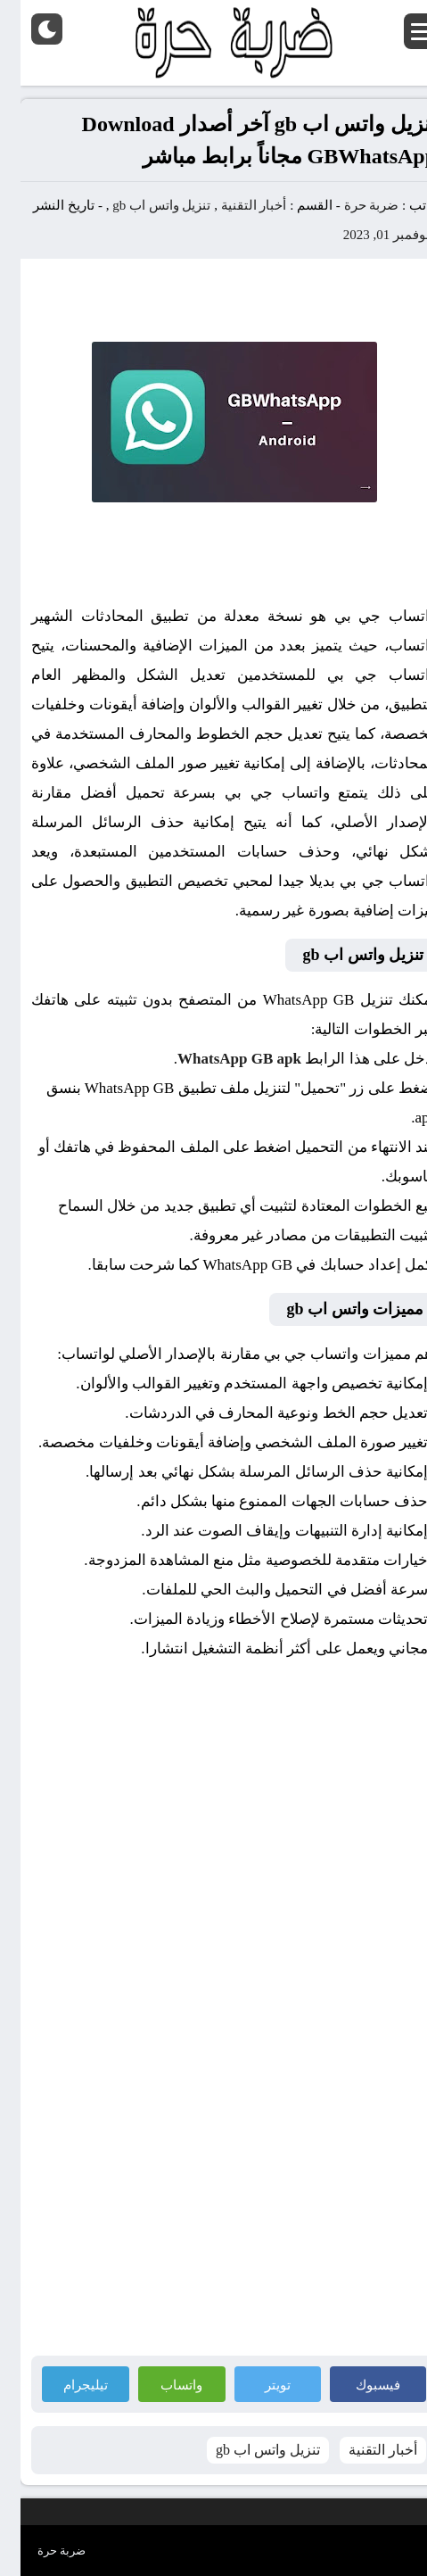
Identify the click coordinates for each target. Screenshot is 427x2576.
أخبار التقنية (234, 205)
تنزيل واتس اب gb (141, 205)
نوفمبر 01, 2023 (366, 235)
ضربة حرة (349, 205)
